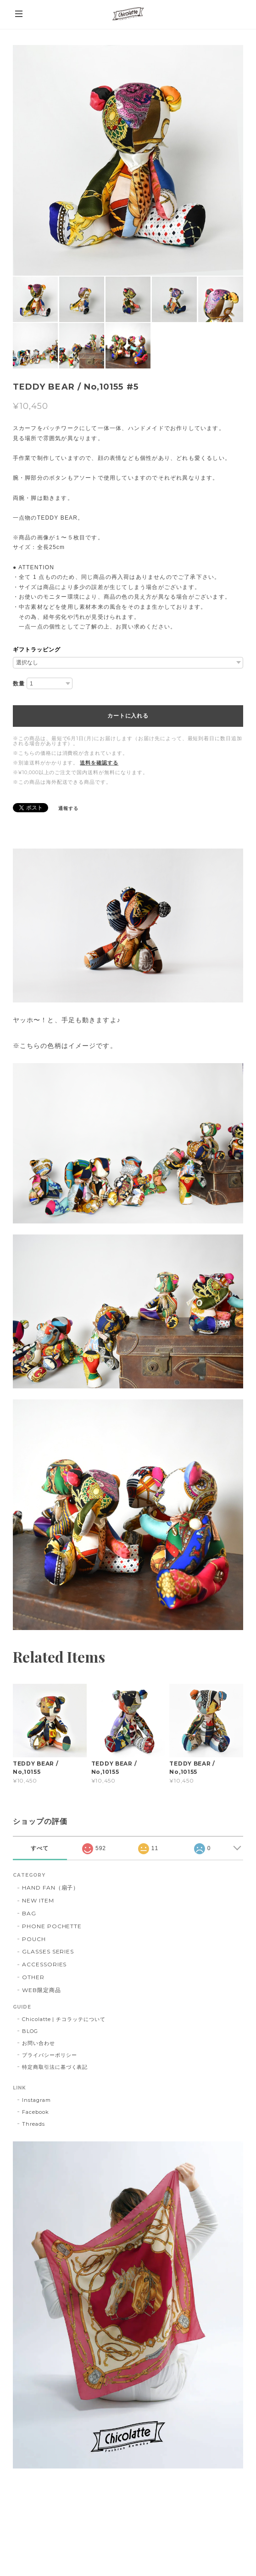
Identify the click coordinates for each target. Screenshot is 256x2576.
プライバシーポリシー (49, 2055)
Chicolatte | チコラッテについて (64, 2019)
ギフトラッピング (37, 649)
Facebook (35, 2112)
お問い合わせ (38, 2043)
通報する (68, 808)
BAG (29, 1913)
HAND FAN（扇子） (50, 1887)
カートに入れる (127, 716)
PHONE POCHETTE (52, 1926)
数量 (19, 683)
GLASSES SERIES (48, 1951)
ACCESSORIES (44, 1964)
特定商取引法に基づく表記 (55, 2067)
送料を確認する (99, 762)
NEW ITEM (38, 1900)
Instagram (36, 2100)
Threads (33, 2124)
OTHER (33, 1977)
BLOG (30, 2031)
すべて (40, 1848)
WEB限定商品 (41, 1990)
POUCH (34, 1939)
